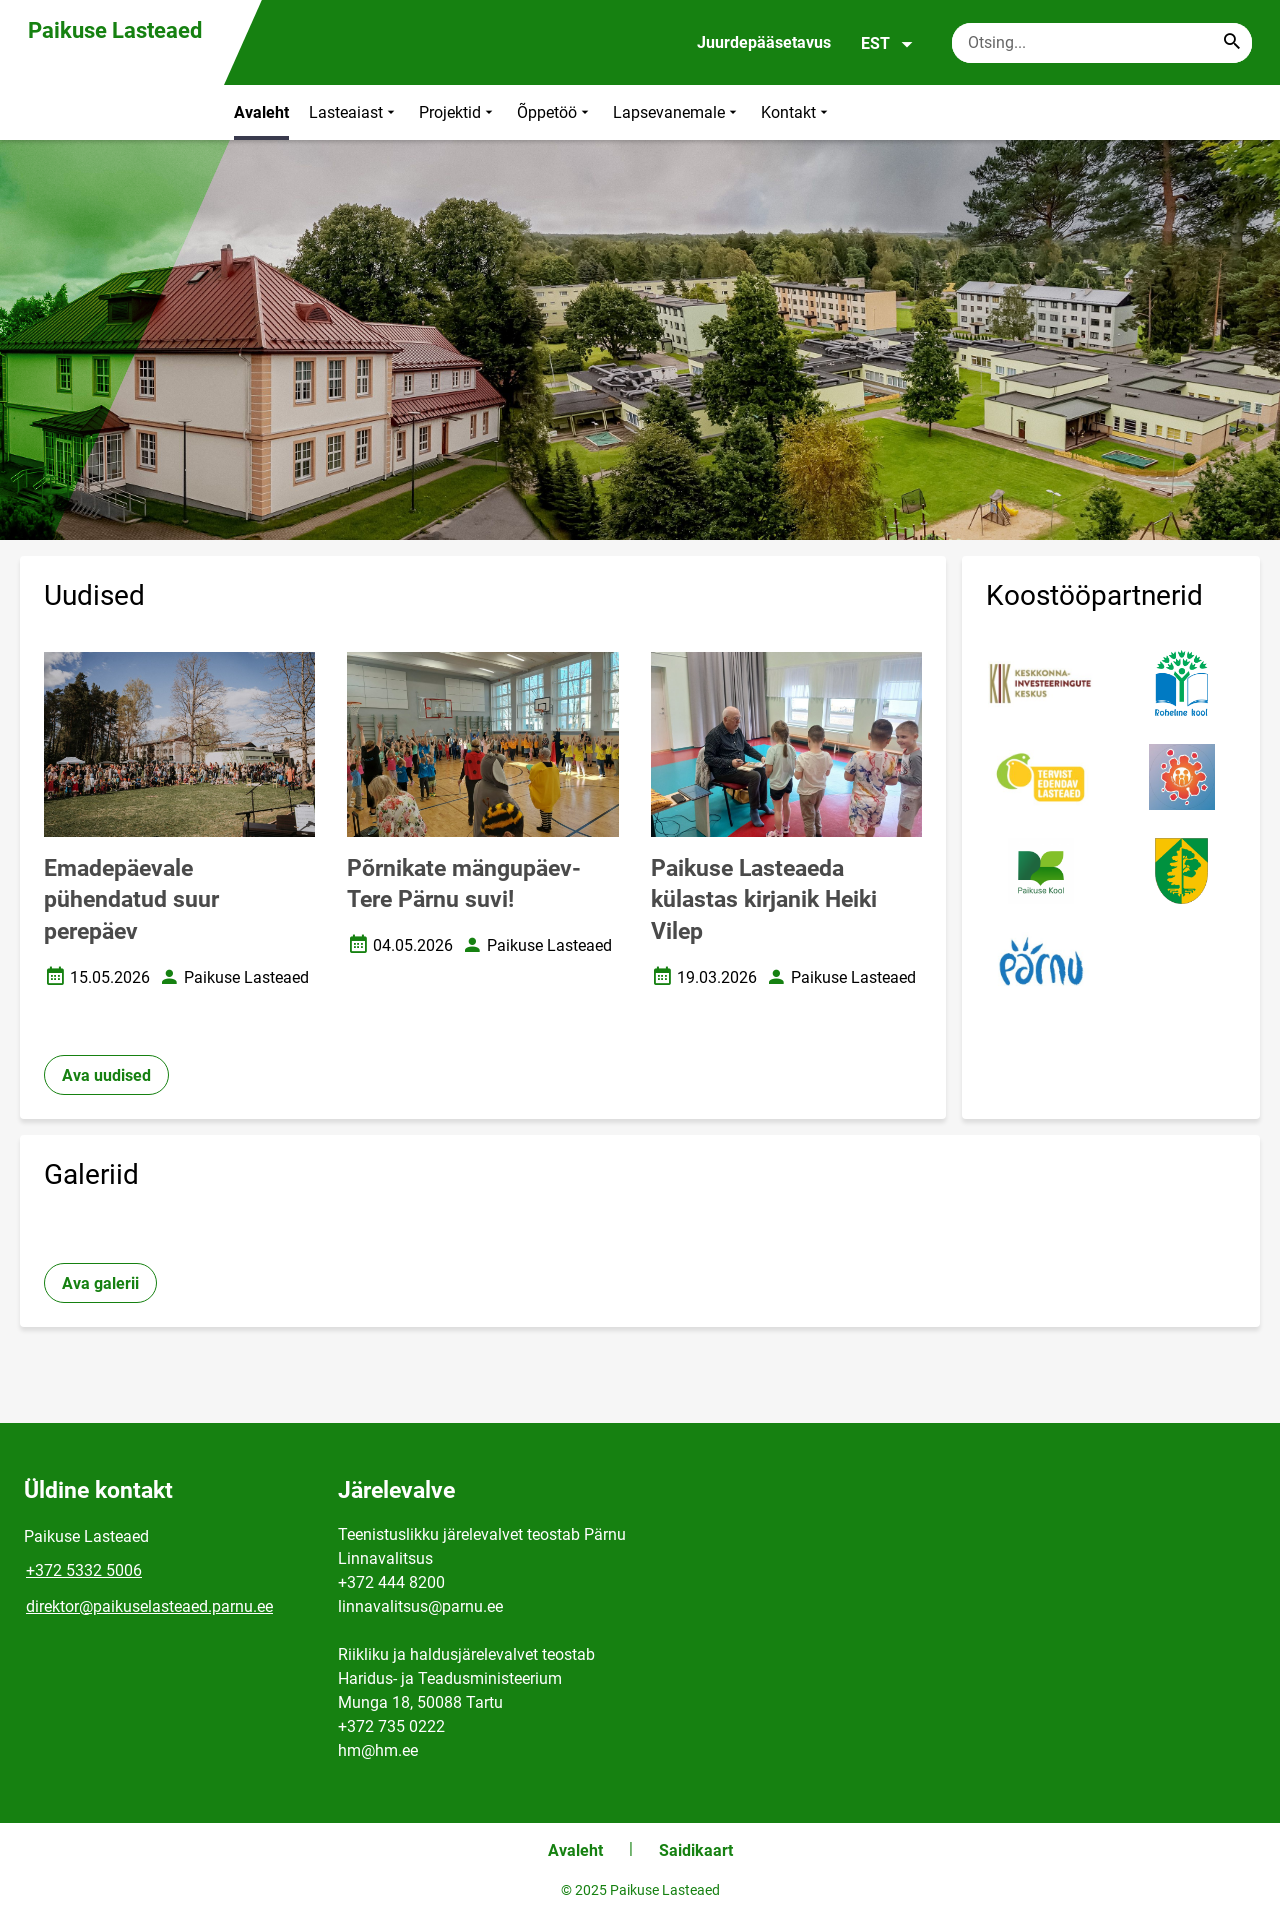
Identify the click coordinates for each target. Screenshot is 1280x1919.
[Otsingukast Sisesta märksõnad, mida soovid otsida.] (1102, 43)
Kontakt (796, 112)
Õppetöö (555, 112)
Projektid (458, 112)
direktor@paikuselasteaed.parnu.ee (149, 1606)
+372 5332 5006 (84, 1570)
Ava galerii (100, 1283)
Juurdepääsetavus (764, 42)
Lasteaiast (354, 112)
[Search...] (1232, 43)
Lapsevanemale (677, 112)
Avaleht (261, 112)
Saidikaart (696, 1850)
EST (887, 44)
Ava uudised (106, 1075)
